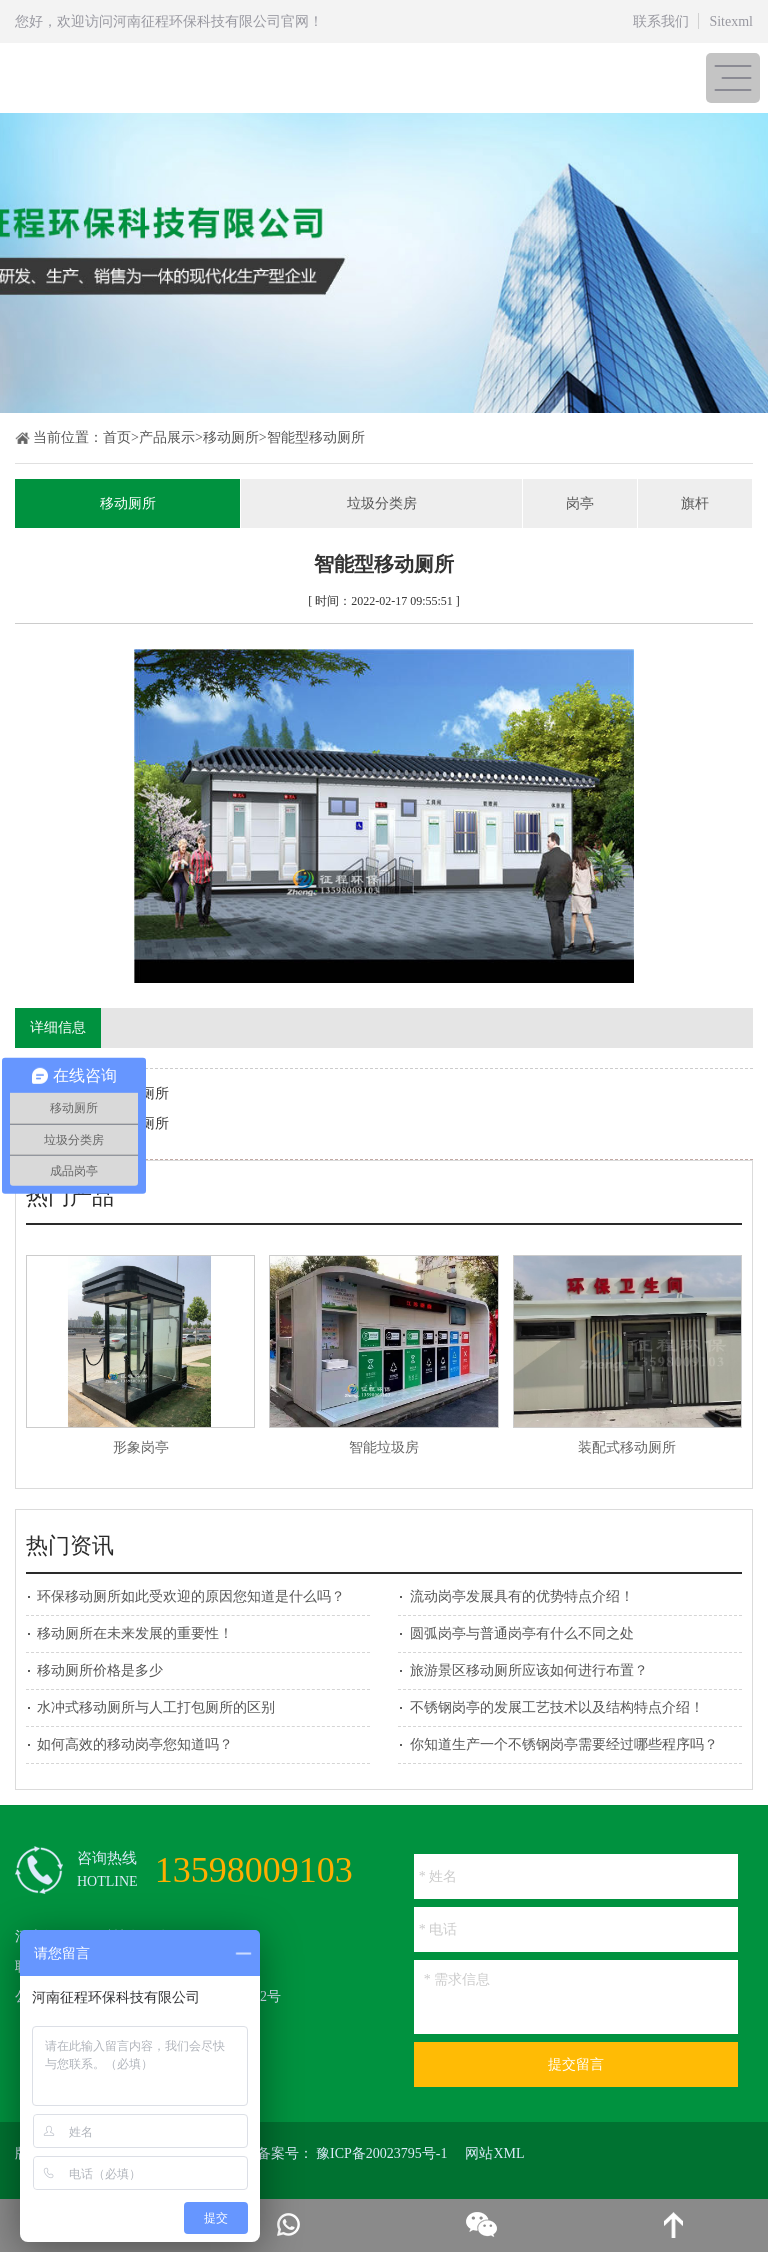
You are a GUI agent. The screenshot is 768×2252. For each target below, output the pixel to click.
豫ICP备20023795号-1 (381, 2153)
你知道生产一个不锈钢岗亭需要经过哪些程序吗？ (564, 1744)
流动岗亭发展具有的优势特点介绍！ (522, 1596)
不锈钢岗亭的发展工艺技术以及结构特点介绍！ (557, 1707)
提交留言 (576, 2064)
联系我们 (661, 21)
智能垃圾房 (384, 1447)
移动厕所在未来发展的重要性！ (135, 1633)
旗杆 (695, 503)
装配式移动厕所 (627, 1447)
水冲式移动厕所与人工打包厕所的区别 (156, 1707)
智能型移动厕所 (316, 437)
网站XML (494, 2153)
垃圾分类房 (382, 503)
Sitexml (731, 21)
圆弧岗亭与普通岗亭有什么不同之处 (522, 1633)
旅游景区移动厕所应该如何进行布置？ (529, 1670)
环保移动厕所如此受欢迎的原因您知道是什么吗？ (191, 1596)
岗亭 (580, 503)
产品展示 (167, 437)
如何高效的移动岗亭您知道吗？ (135, 1744)
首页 (117, 437)
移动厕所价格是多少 (100, 1670)
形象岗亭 (141, 1447)
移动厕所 (231, 437)
